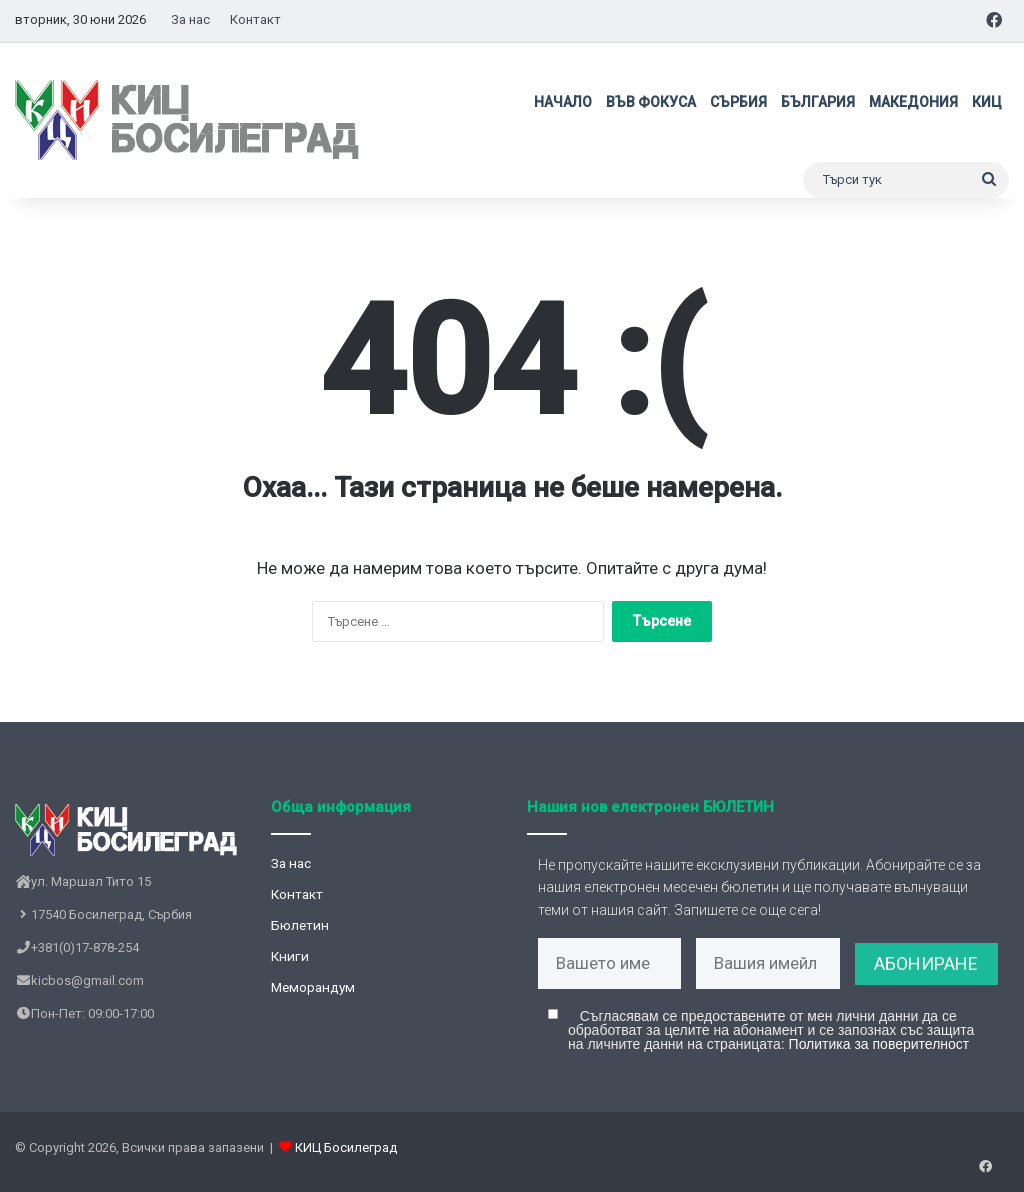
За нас (190, 19)
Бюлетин (300, 925)
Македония (913, 102)
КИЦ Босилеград (346, 1155)
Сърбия (738, 102)
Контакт (255, 19)
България (818, 102)
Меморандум (313, 987)
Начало (563, 102)
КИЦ (987, 102)
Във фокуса (651, 102)
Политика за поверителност (879, 1052)
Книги (290, 956)
